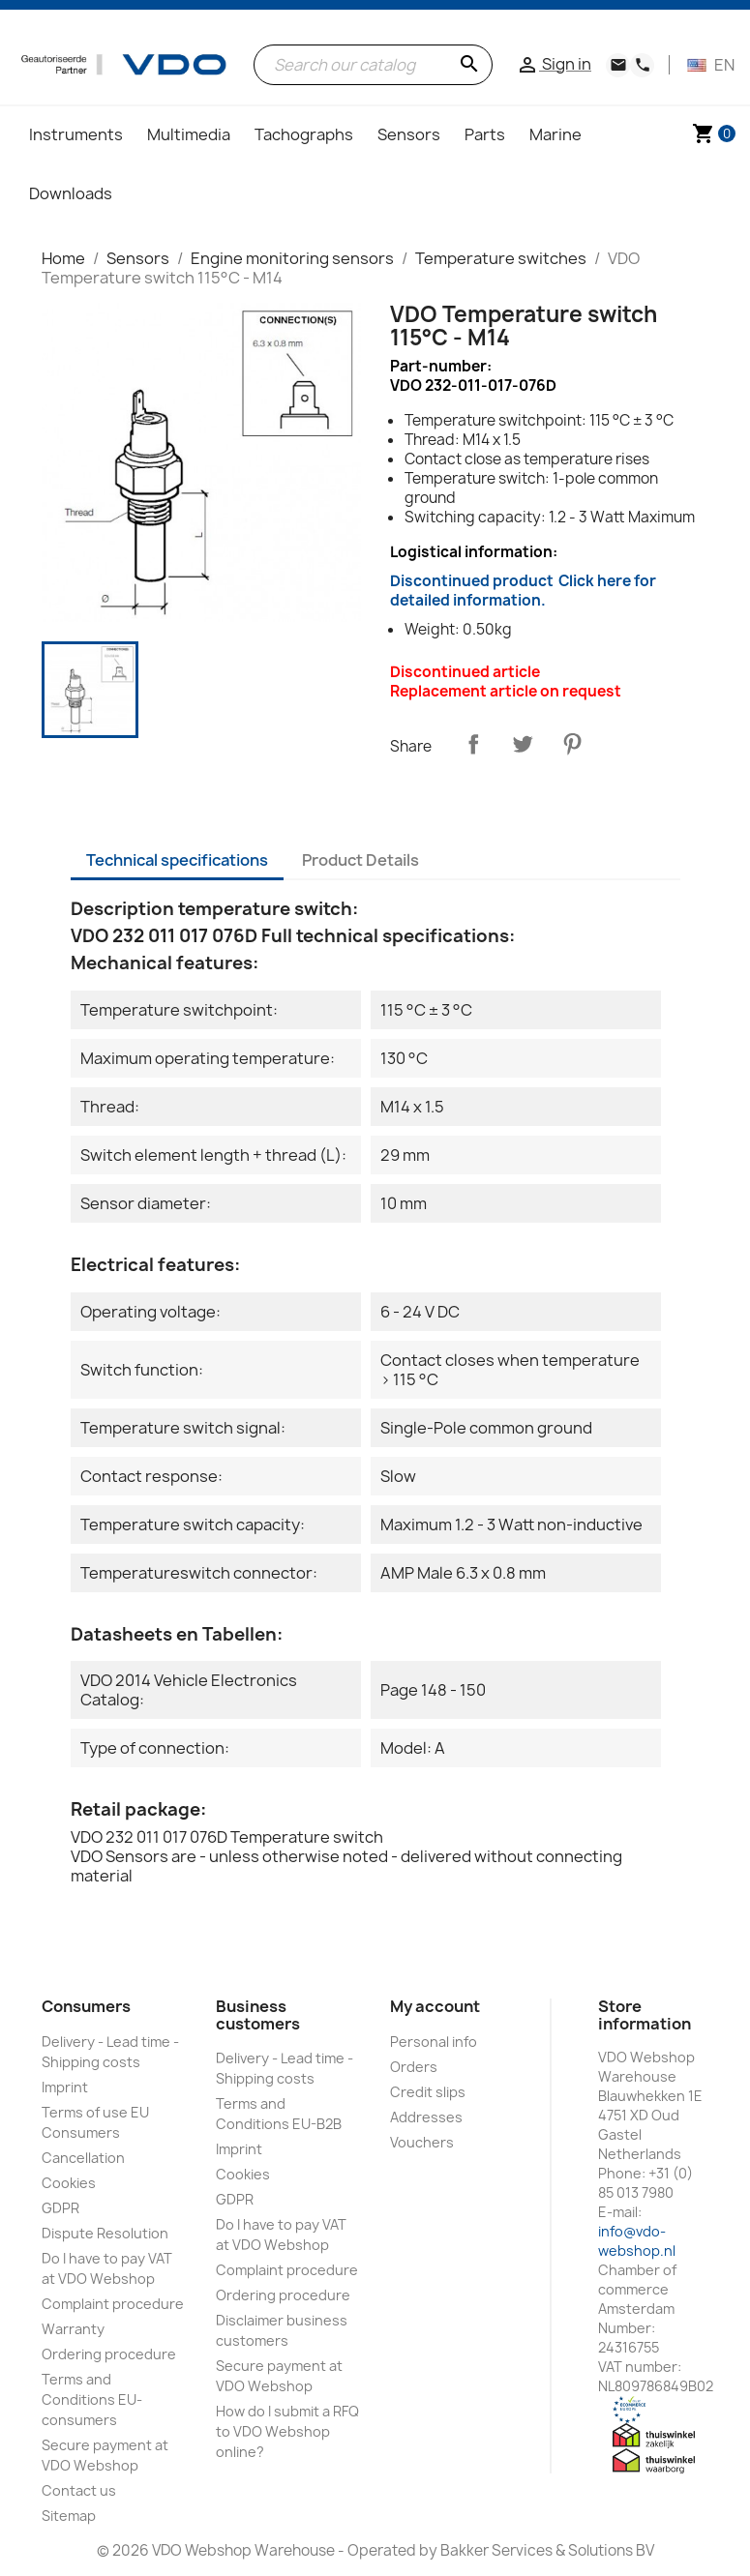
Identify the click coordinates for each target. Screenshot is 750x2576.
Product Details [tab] (360, 860)
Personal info (433, 2041)
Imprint (65, 2087)
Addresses (426, 2117)
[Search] (373, 64)
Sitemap (69, 2515)
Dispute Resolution (105, 2233)
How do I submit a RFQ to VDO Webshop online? (287, 2431)
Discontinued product (523, 590)
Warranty (73, 2329)
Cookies (69, 2183)
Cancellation (83, 2157)
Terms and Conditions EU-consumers (92, 2399)
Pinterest (572, 744)
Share (473, 744)
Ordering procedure (109, 2354)
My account (435, 2006)
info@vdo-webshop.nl (636, 2241)
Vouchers (422, 2142)
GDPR (60, 2208)
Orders (413, 2067)
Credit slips (427, 2092)
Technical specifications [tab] (177, 860)
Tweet (522, 744)
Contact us (79, 2490)
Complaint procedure (113, 2304)
